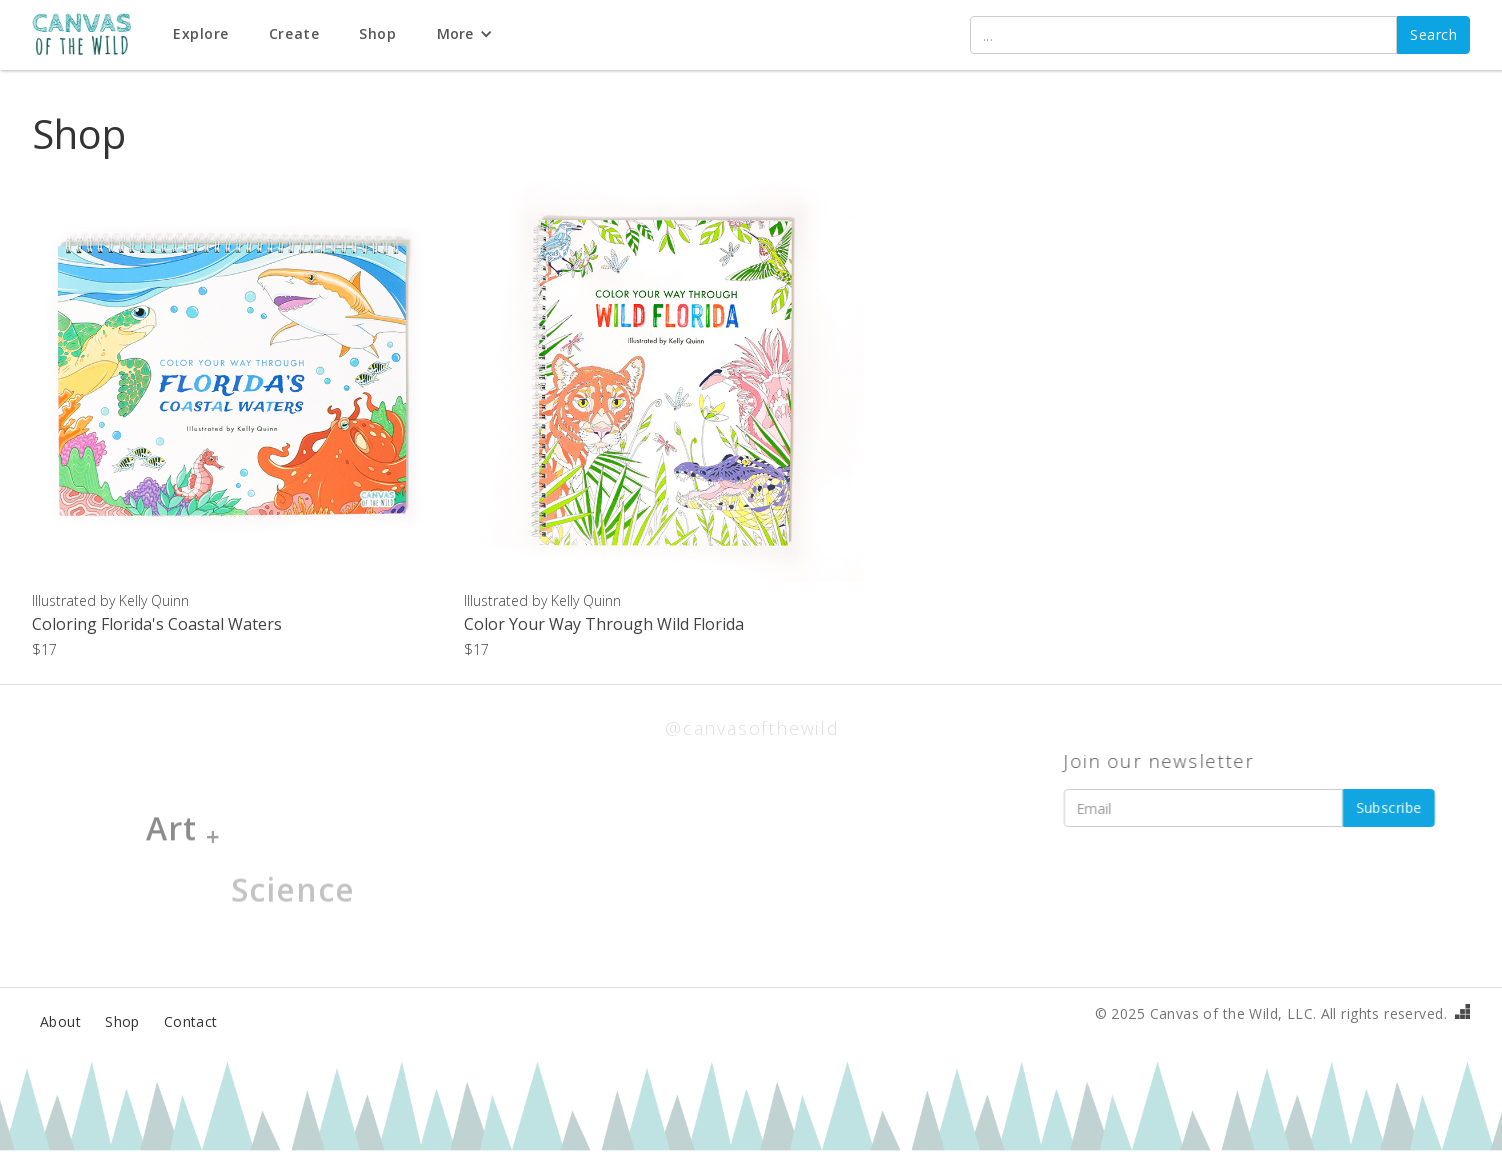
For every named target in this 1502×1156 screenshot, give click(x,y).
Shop (122, 1021)
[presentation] (1212, 876)
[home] (92, 35)
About (60, 1021)
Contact (191, 1021)
